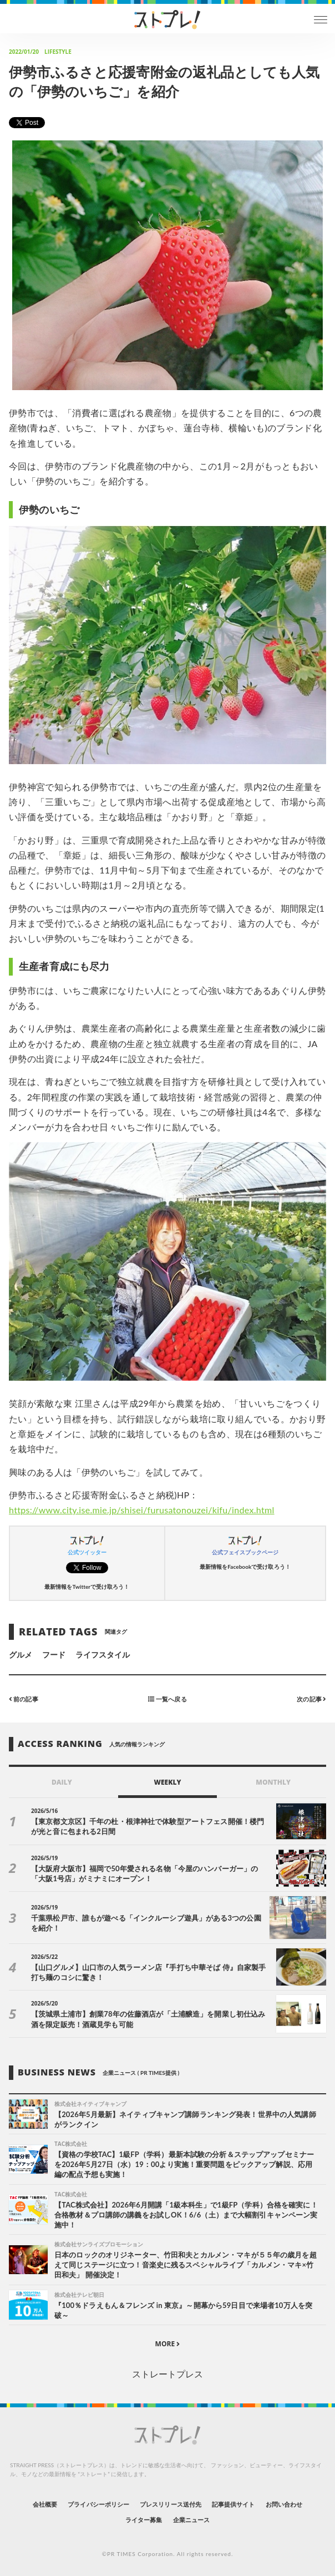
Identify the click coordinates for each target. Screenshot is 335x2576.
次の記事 (311, 1699)
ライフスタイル (102, 1654)
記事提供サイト (233, 2504)
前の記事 (23, 1699)
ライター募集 (143, 2519)
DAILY (62, 1782)
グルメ (20, 1654)
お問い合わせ (284, 2504)
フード (53, 1654)
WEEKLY (167, 1782)
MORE (167, 2343)
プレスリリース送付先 (170, 2504)
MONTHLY (273, 1782)
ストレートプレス (167, 2373)
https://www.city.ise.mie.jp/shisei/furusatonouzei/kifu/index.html (142, 1509)
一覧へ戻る (167, 1699)
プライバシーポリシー (98, 2504)
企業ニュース (191, 2519)
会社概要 (45, 2504)
